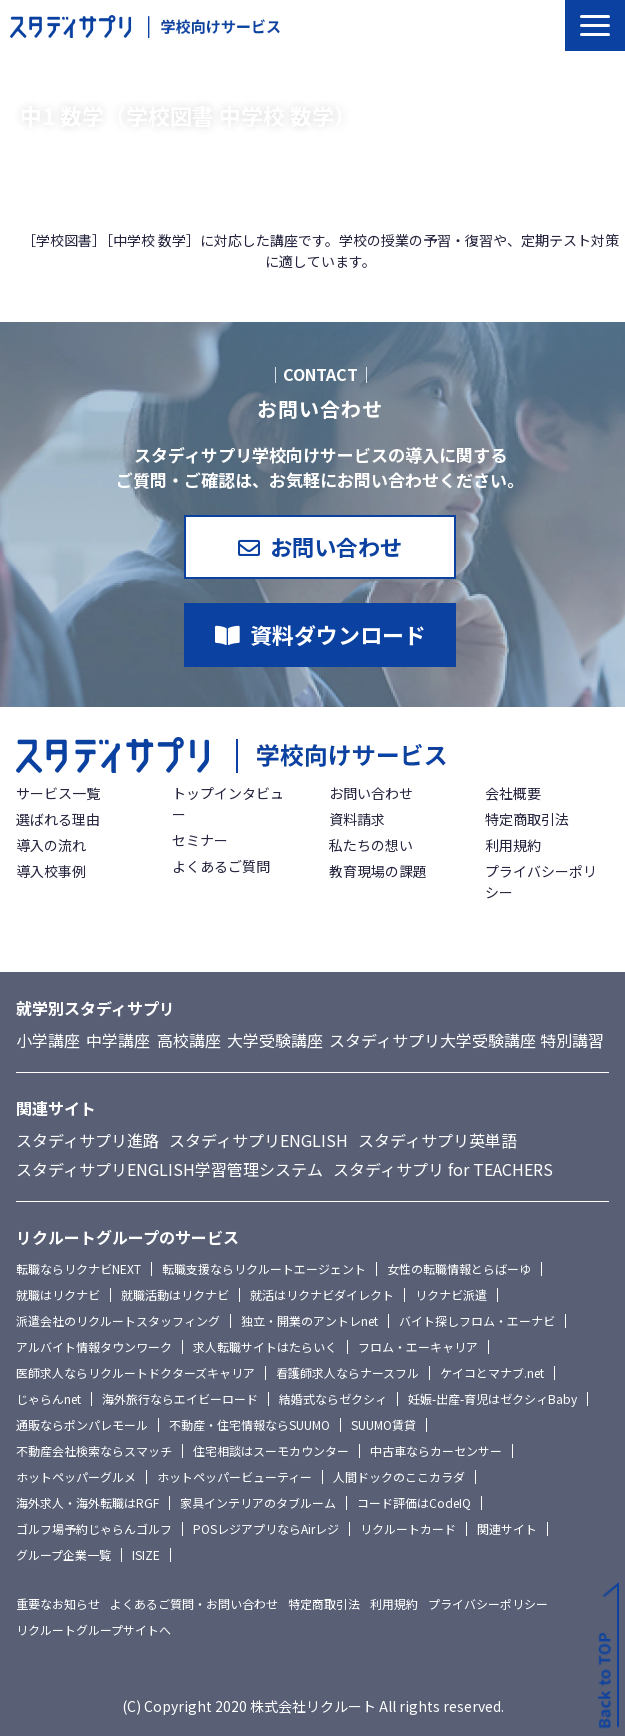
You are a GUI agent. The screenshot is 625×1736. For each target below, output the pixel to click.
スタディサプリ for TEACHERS (443, 1169)
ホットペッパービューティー (234, 1476)
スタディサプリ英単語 (437, 1140)
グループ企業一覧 (63, 1554)
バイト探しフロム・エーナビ (477, 1320)
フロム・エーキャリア (418, 1346)
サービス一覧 (58, 793)
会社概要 (513, 793)
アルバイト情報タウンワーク (94, 1346)
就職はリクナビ (58, 1294)
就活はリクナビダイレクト (322, 1294)
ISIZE (146, 1554)
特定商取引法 (527, 819)
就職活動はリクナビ (175, 1294)
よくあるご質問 (221, 866)
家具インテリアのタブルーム (258, 1502)
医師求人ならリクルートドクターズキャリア (135, 1372)
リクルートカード (408, 1528)
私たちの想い (371, 845)
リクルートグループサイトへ (93, 1629)
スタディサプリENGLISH (258, 1140)
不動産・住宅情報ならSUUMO (249, 1424)
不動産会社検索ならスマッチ (94, 1450)
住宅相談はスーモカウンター (271, 1450)
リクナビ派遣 (451, 1294)
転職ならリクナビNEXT (78, 1268)
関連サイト (507, 1528)
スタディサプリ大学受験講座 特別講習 (466, 1040)
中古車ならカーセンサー (436, 1450)
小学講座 (48, 1040)
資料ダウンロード (338, 634)
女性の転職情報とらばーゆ (459, 1268)
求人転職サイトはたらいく (265, 1346)
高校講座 (189, 1040)
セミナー (200, 840)
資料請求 (357, 819)
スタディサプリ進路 (87, 1140)
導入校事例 (51, 871)
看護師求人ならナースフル (347, 1372)
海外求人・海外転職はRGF (87, 1502)
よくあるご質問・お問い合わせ (194, 1603)
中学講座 (118, 1040)
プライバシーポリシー (541, 881)
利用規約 (513, 845)
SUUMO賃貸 (383, 1424)
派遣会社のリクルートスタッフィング (118, 1320)
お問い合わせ (336, 546)
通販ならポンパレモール (82, 1424)
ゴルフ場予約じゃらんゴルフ (94, 1528)
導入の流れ (51, 845)
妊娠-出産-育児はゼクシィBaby (492, 1398)
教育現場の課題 (378, 871)
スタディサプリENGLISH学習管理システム (169, 1169)
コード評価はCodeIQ (414, 1502)
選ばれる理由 (58, 819)
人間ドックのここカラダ (399, 1476)
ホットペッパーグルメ (76, 1476)
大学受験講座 (275, 1040)
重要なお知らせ (58, 1603)
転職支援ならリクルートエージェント (264, 1268)
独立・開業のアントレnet (309, 1320)
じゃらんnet (48, 1398)
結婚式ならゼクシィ (333, 1398)
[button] (595, 25)
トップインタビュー (228, 803)
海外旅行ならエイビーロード (180, 1398)
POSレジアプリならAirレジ (266, 1528)
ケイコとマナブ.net (492, 1372)
